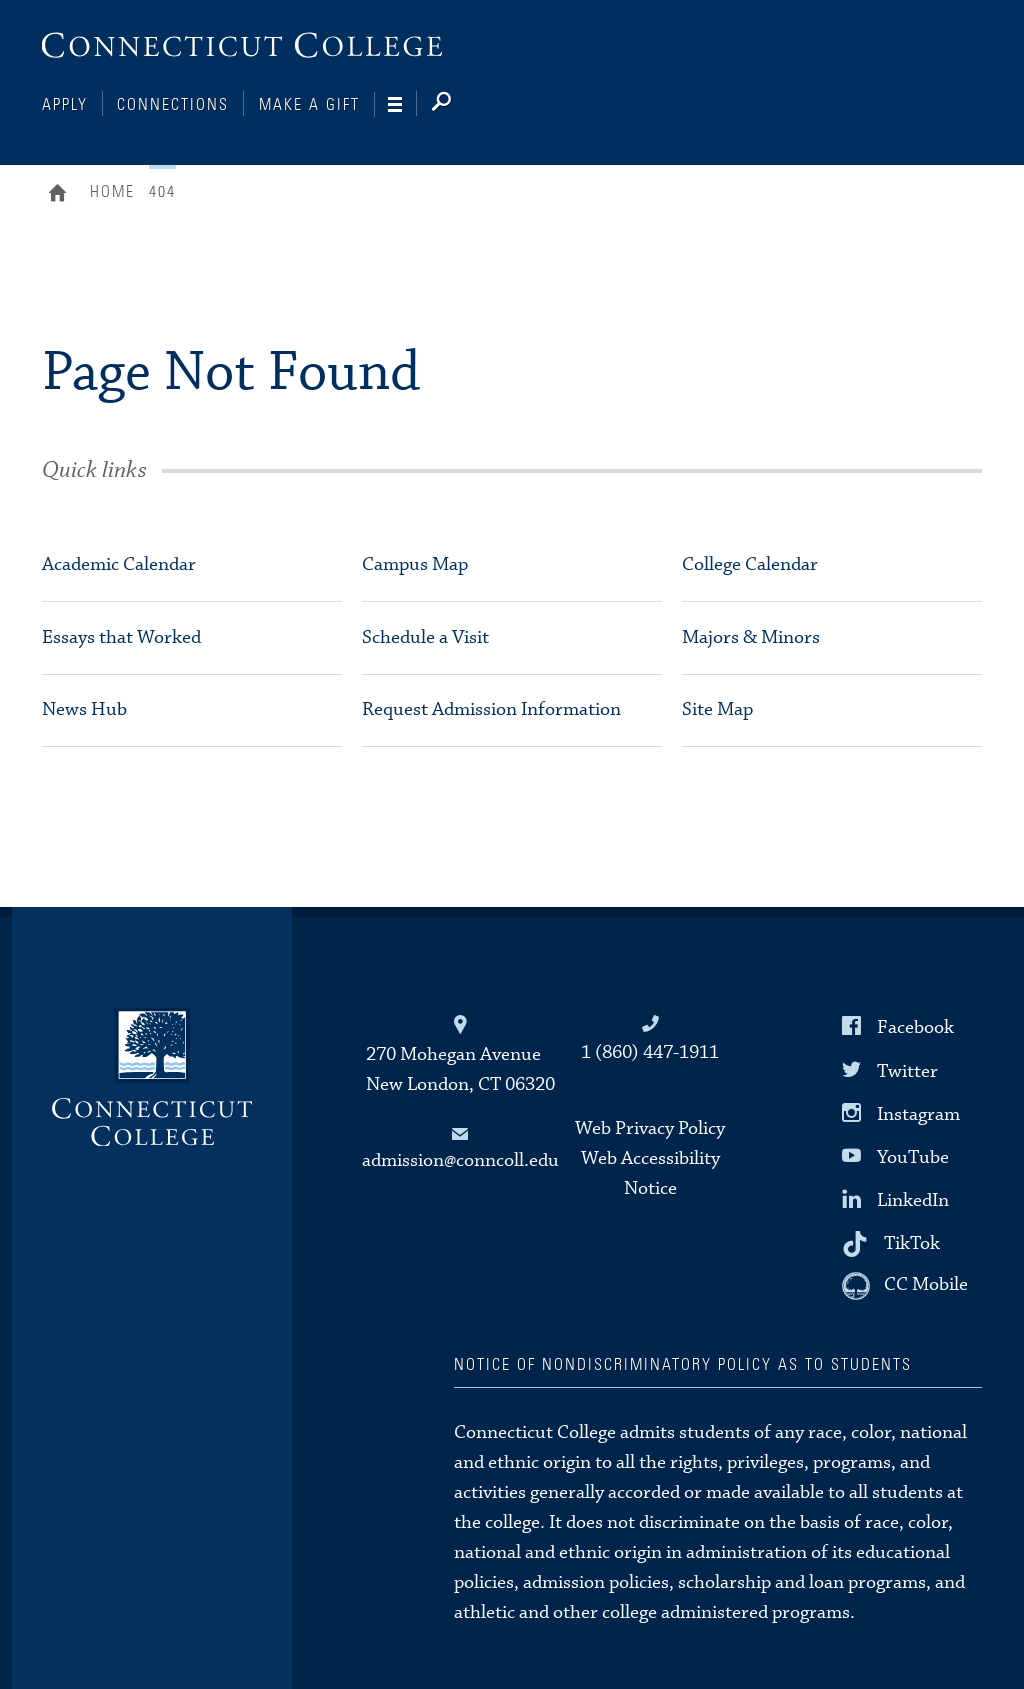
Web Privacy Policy (650, 1128)
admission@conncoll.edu (460, 1160)
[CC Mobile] (905, 1286)
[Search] (457, 105)
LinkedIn (913, 1200)
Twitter (907, 1070)
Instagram (918, 1113)
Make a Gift (309, 105)
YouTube (913, 1157)
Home (62, 195)
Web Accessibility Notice (650, 1173)
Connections (173, 105)
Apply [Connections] (65, 105)
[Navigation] (402, 105)
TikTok (912, 1243)
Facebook (915, 1027)
